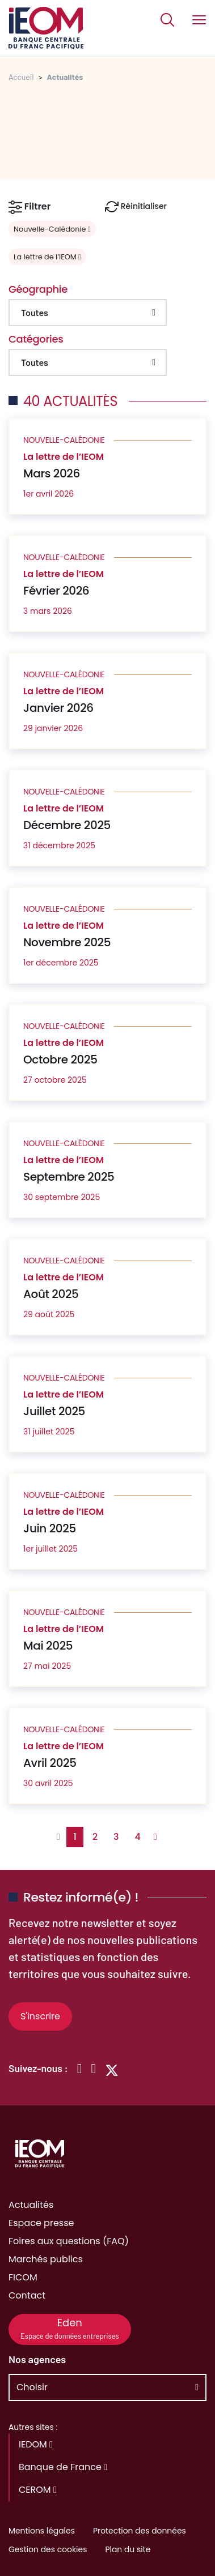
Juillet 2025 (54, 1411)
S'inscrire (40, 2016)
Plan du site (127, 2549)
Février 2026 (56, 591)
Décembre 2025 (67, 825)
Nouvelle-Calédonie (52, 229)
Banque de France (63, 2467)
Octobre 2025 (60, 1059)
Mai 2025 (48, 1646)
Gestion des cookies (48, 2549)
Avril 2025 (50, 1763)
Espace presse (41, 2222)
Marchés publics (46, 2259)
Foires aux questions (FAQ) (69, 2241)
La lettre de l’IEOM (47, 257)
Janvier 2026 (58, 708)
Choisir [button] (32, 2387)
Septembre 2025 (68, 1177)
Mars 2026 (51, 473)
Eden (69, 2328)
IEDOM (36, 2444)
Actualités (31, 2204)
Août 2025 (50, 1294)
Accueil (21, 77)
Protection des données (139, 2530)
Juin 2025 (49, 1528)
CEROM (38, 2489)
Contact (27, 2295)
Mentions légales (42, 2530)
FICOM (23, 2277)
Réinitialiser (136, 206)
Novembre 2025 (67, 942)
